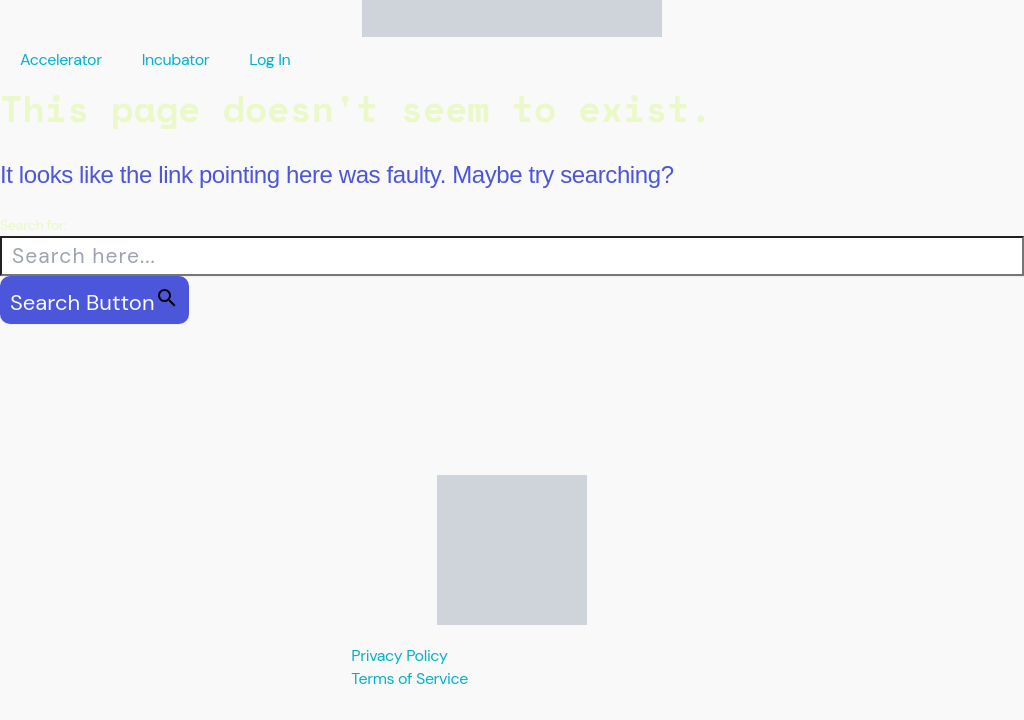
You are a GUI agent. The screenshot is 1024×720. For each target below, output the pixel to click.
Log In (269, 59)
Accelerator (61, 59)
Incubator (176, 59)
